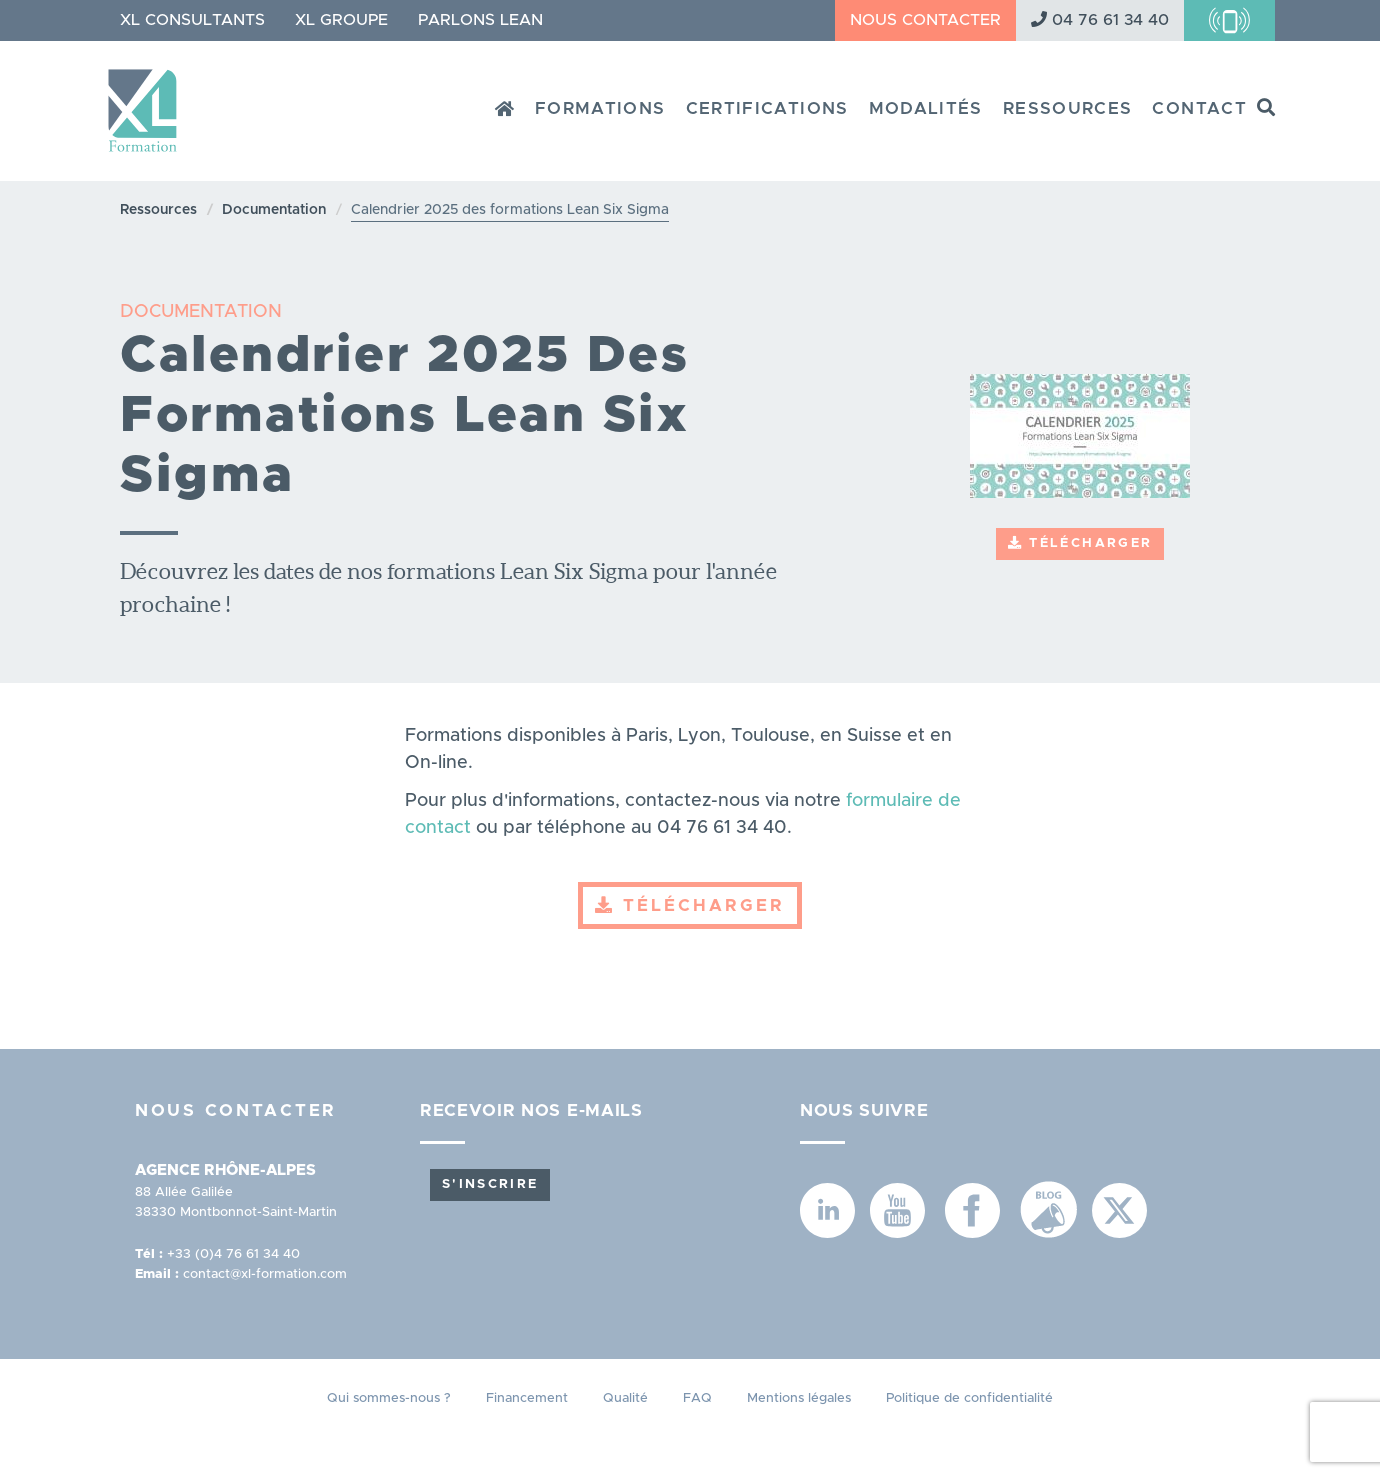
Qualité (625, 1398)
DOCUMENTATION (201, 312)
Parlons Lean (480, 20)
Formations (600, 108)
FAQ (697, 1398)
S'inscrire (490, 1184)
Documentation (274, 210)
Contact (1199, 108)
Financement (527, 1398)
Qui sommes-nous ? (389, 1398)
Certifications (767, 108)
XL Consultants (192, 20)
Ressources (1068, 108)
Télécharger (1080, 543)
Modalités (926, 108)
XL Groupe (341, 20)
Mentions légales (799, 1398)
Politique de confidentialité (969, 1398)
